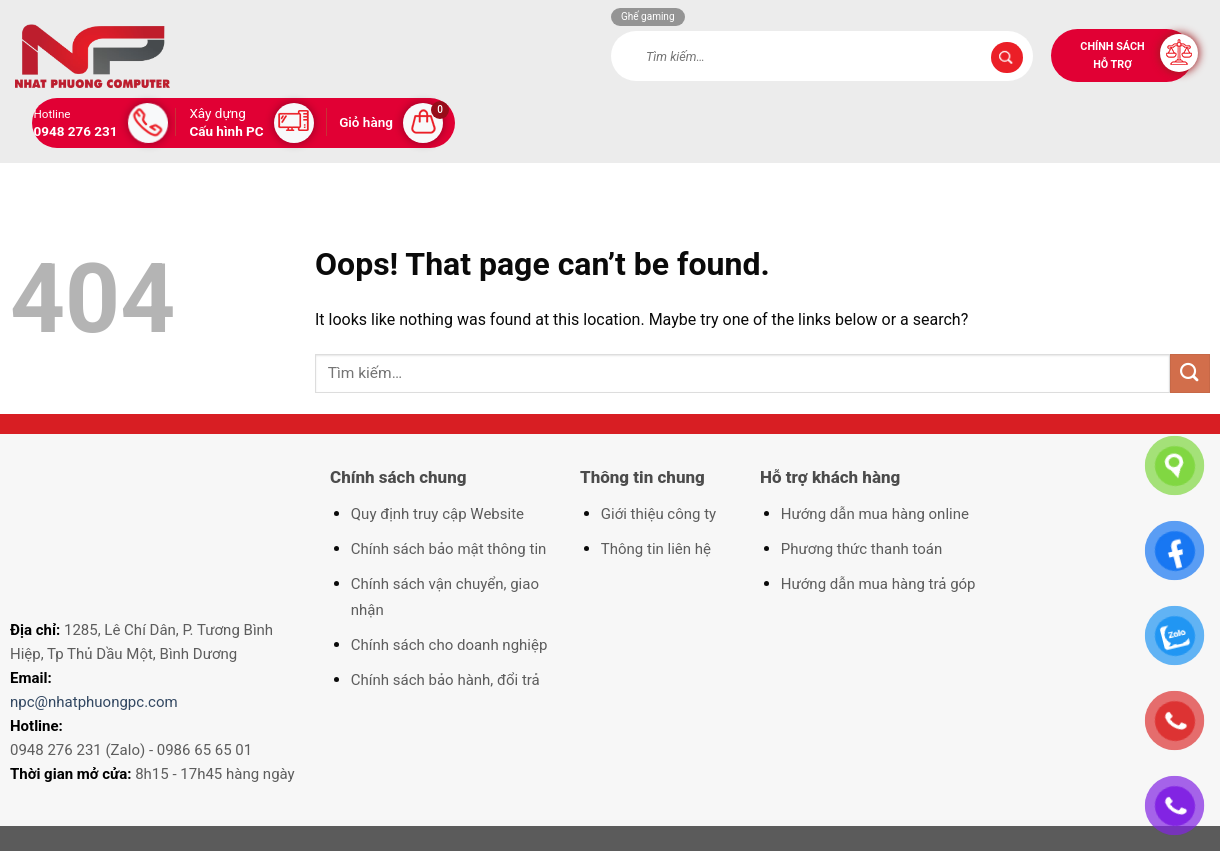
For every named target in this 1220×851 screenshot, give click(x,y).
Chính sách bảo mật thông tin (449, 549)
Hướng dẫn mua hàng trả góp (878, 584)
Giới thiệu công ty (658, 514)
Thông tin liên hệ (656, 549)
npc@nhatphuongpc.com (94, 702)
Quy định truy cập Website (437, 514)
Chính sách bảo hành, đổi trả (445, 680)
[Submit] (1007, 58)
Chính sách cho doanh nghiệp (449, 645)
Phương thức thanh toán (861, 549)
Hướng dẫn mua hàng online (875, 514)
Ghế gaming (648, 16)
